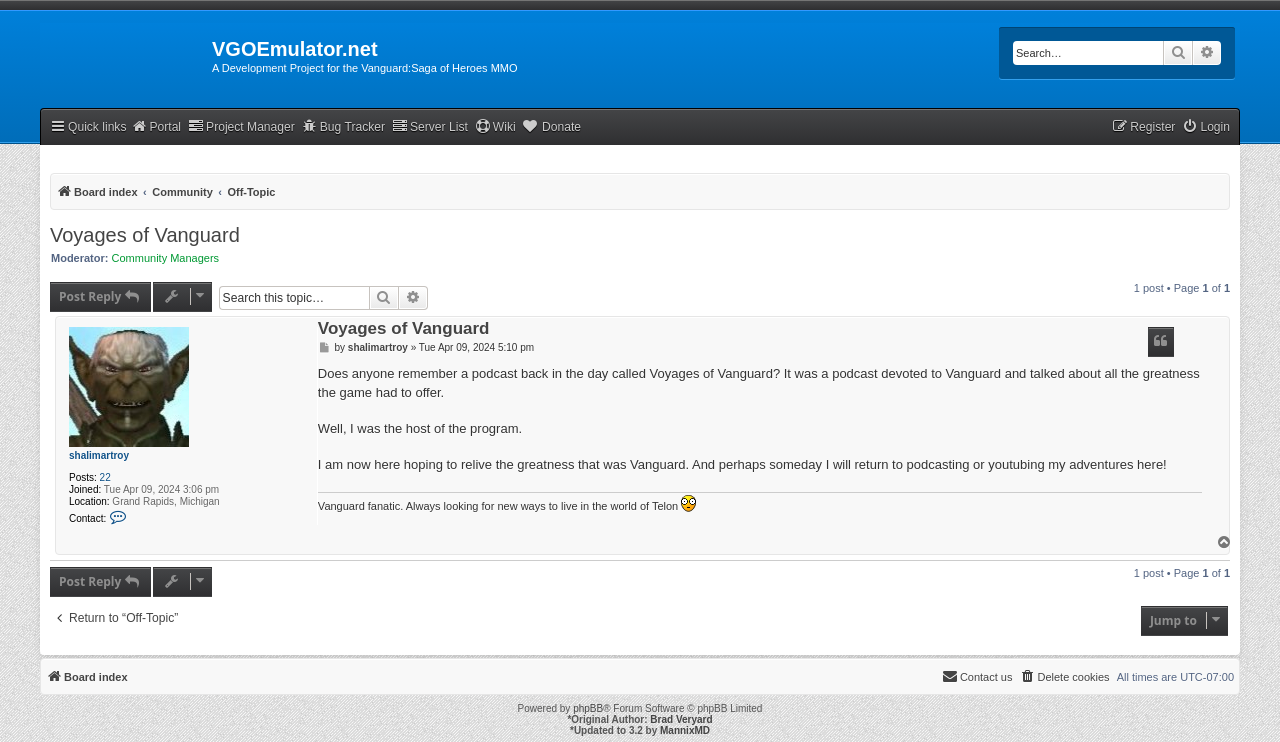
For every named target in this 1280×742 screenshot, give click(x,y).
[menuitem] (1206, 127)
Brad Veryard (681, 719)
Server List (430, 126)
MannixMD (685, 730)
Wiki (495, 126)
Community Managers (166, 258)
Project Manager (241, 126)
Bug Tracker (343, 126)
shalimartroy (99, 455)
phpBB (588, 708)
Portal (156, 126)
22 (105, 477)
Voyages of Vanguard (145, 235)
